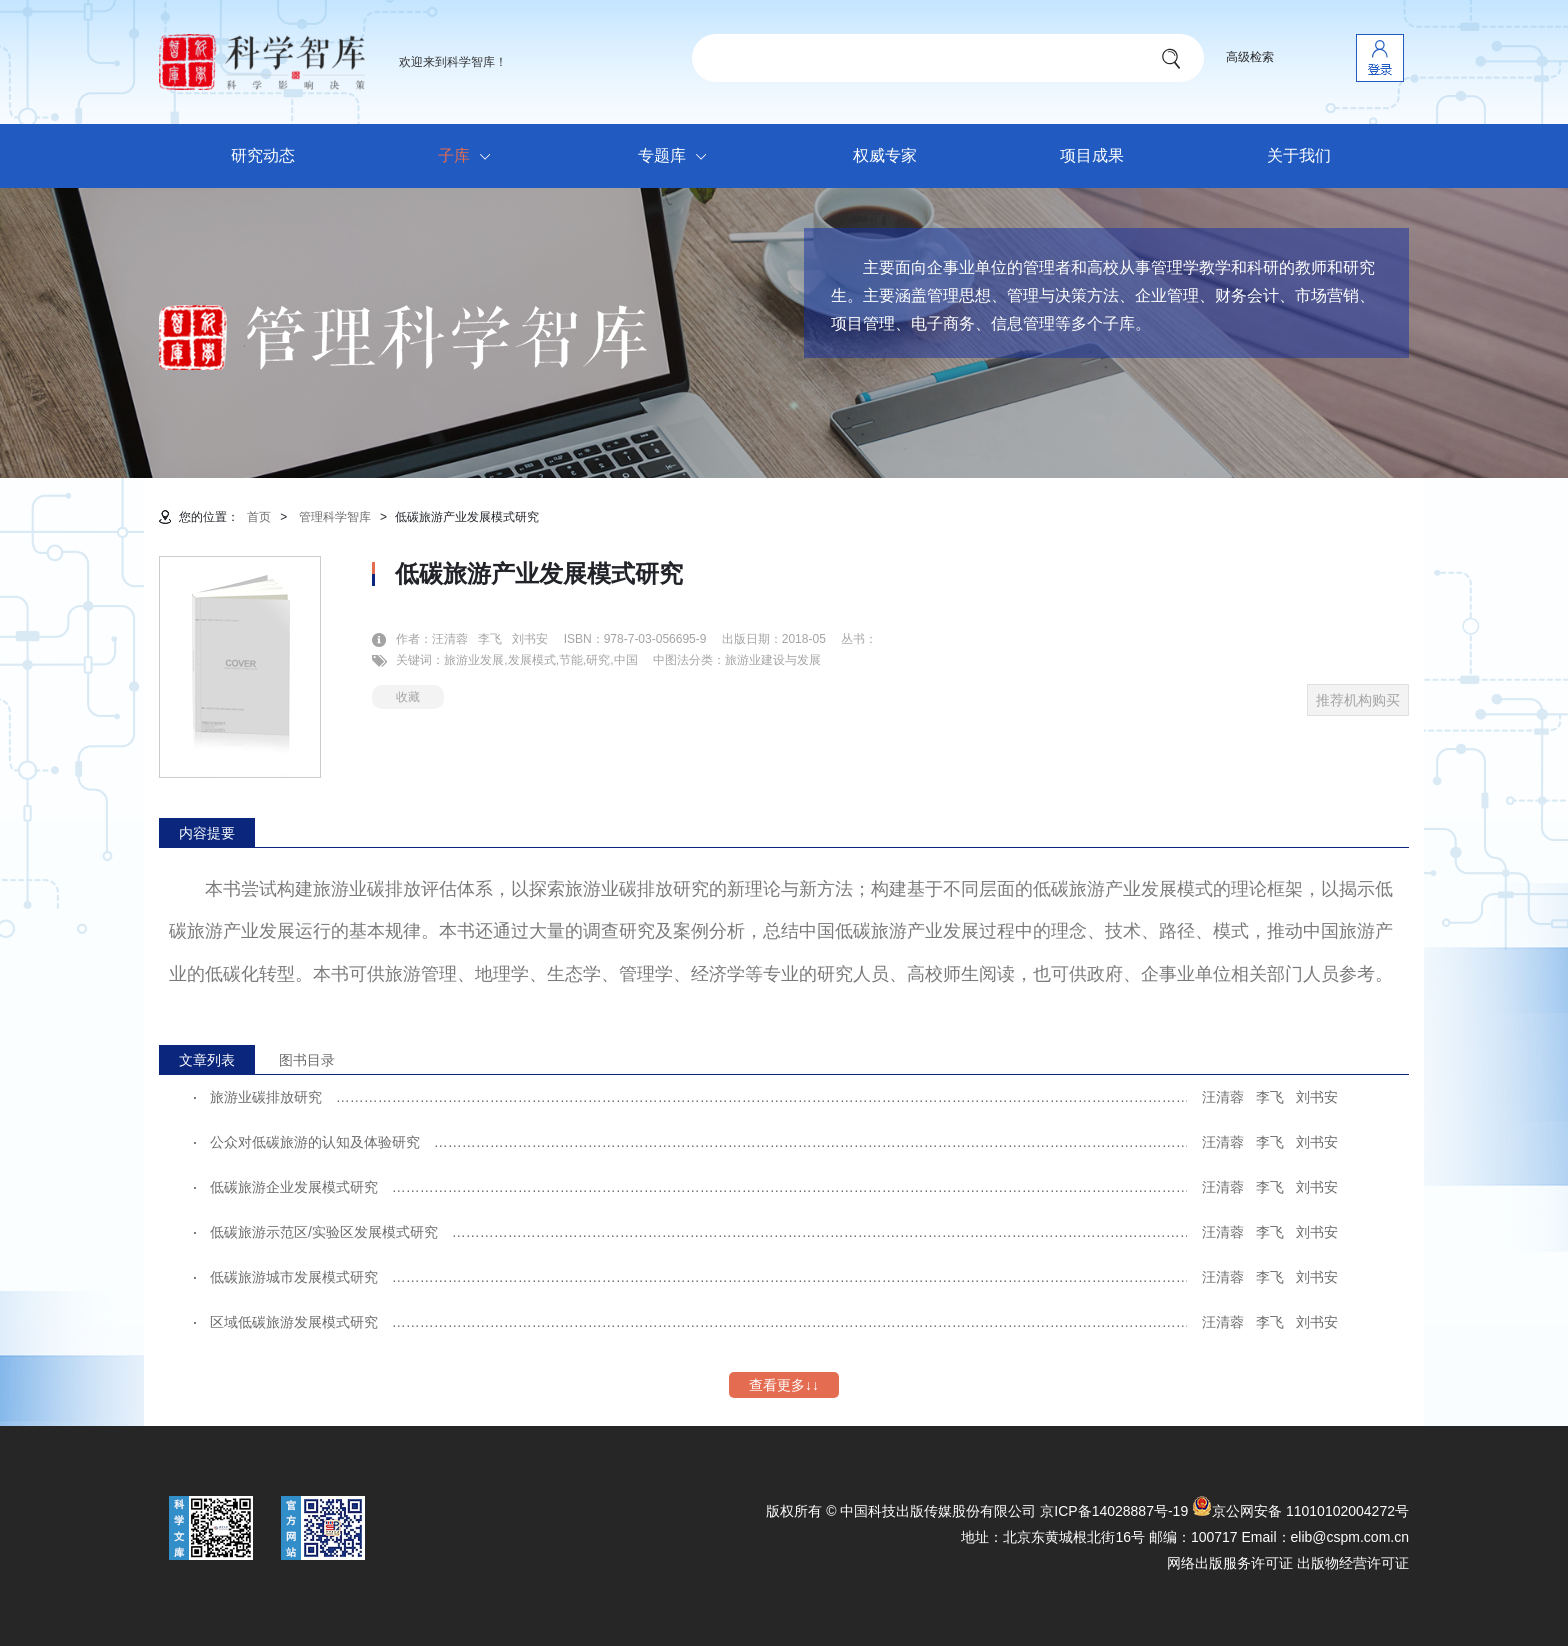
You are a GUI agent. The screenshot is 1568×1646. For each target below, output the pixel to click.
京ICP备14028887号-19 (1114, 1511)
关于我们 (1299, 155)
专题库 (677, 157)
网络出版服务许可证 (1230, 1563)
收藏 (408, 697)
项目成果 (1092, 155)
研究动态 (263, 155)
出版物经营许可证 (1353, 1563)
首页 (259, 517)
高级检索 (1250, 57)
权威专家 (885, 155)
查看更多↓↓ (784, 1385)
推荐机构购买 (1358, 700)
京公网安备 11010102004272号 (1300, 1511)
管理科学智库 (335, 517)
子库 (469, 157)
